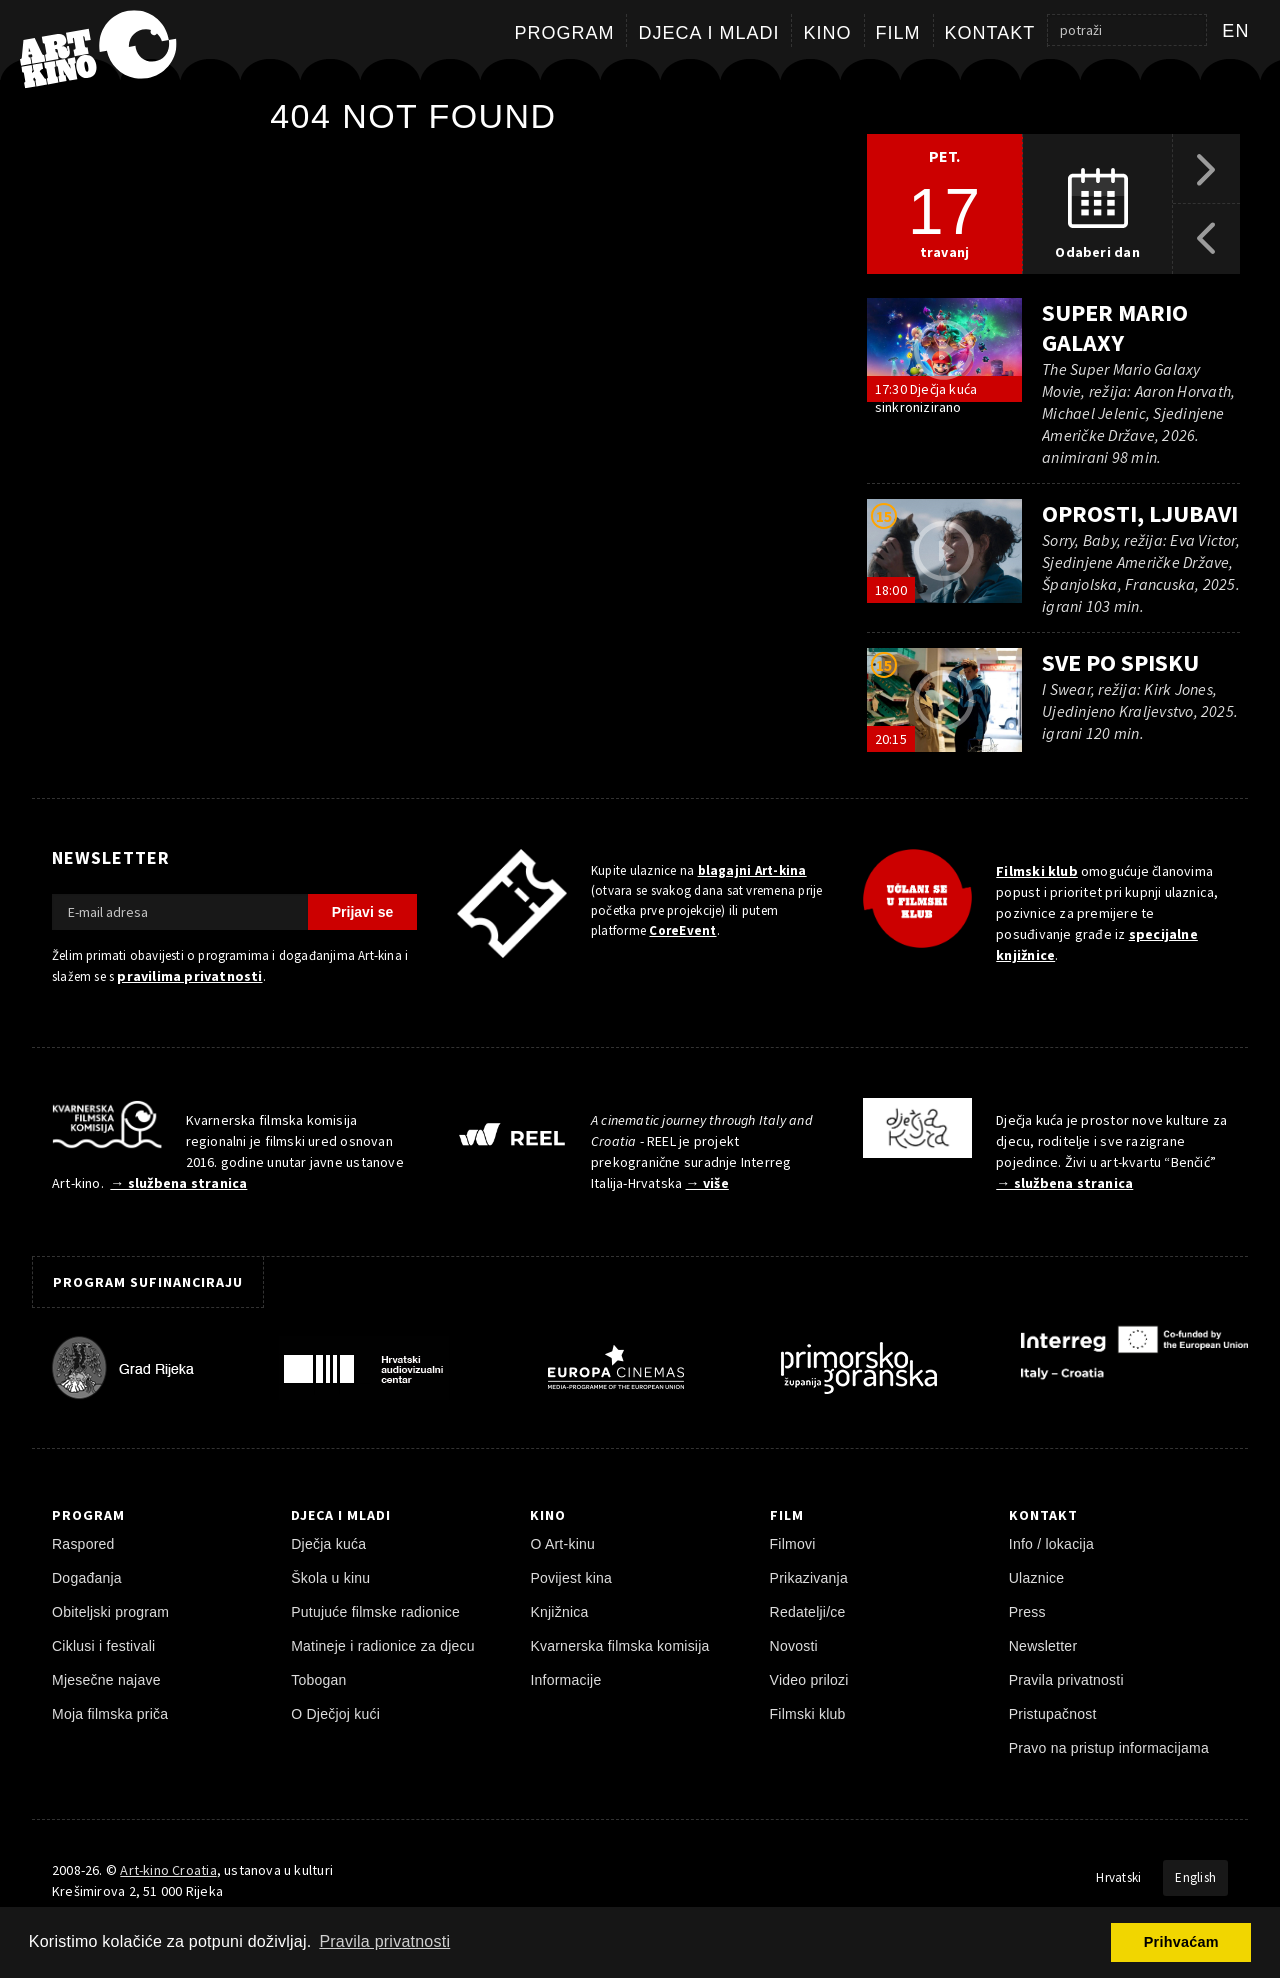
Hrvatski (1118, 1877)
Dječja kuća (328, 1544)
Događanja (87, 1578)
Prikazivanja (809, 1578)
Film (898, 33)
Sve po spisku (1120, 662)
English (1195, 1877)
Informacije (565, 1680)
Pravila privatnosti (1066, 1680)
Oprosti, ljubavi (1140, 513)
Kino (827, 33)
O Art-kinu (562, 1544)
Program (564, 33)
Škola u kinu (330, 1578)
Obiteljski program (110, 1612)
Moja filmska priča (110, 1714)
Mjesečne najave (106, 1680)
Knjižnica (559, 1612)
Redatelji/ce (808, 1612)
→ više (707, 1183)
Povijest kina (571, 1578)
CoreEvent (682, 930)
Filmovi (793, 1544)
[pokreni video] (944, 350)
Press (1027, 1612)
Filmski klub (1037, 871)
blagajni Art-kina (752, 870)
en (1236, 31)
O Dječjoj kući (335, 1714)
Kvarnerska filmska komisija (619, 1646)
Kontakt (990, 33)
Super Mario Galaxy (1115, 327)
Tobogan (318, 1680)
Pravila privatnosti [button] (384, 1941)
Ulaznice (1037, 1578)
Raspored (83, 1544)
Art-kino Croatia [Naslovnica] (168, 1870)
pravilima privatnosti (189, 976)
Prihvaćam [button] (1181, 1942)
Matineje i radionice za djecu (383, 1646)
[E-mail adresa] (180, 912)
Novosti (794, 1646)
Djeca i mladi (708, 33)
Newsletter (1043, 1646)
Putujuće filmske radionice (375, 1612)
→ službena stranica (178, 1183)
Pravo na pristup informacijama (1109, 1748)
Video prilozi (809, 1680)
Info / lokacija (1051, 1544)
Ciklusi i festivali (103, 1646)
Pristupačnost (1053, 1714)
